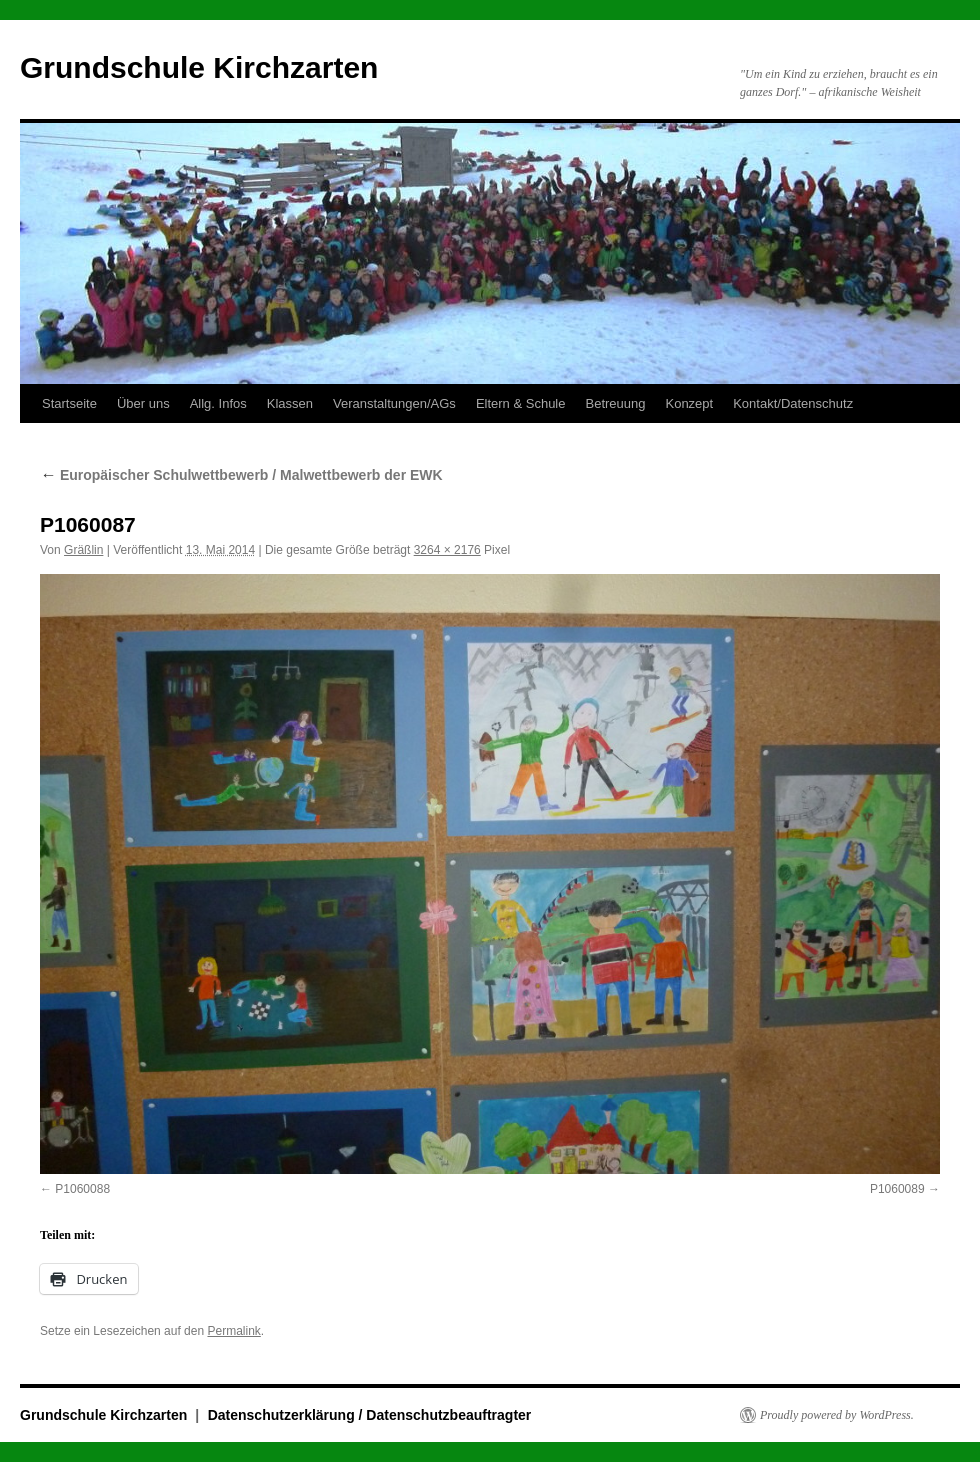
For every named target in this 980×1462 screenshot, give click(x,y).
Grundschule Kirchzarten (199, 67)
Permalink (233, 1331)
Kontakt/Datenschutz (793, 403)
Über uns (143, 403)
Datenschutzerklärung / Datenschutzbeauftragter (370, 1415)
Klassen (290, 403)
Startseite (69, 403)
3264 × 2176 (447, 550)
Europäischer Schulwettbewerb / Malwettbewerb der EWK (241, 475)
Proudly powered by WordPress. (837, 1415)
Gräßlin (83, 550)
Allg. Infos (218, 403)
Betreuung (615, 403)
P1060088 (82, 1189)
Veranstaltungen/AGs (394, 403)
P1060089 (897, 1189)
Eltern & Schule (521, 403)
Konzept (689, 403)
